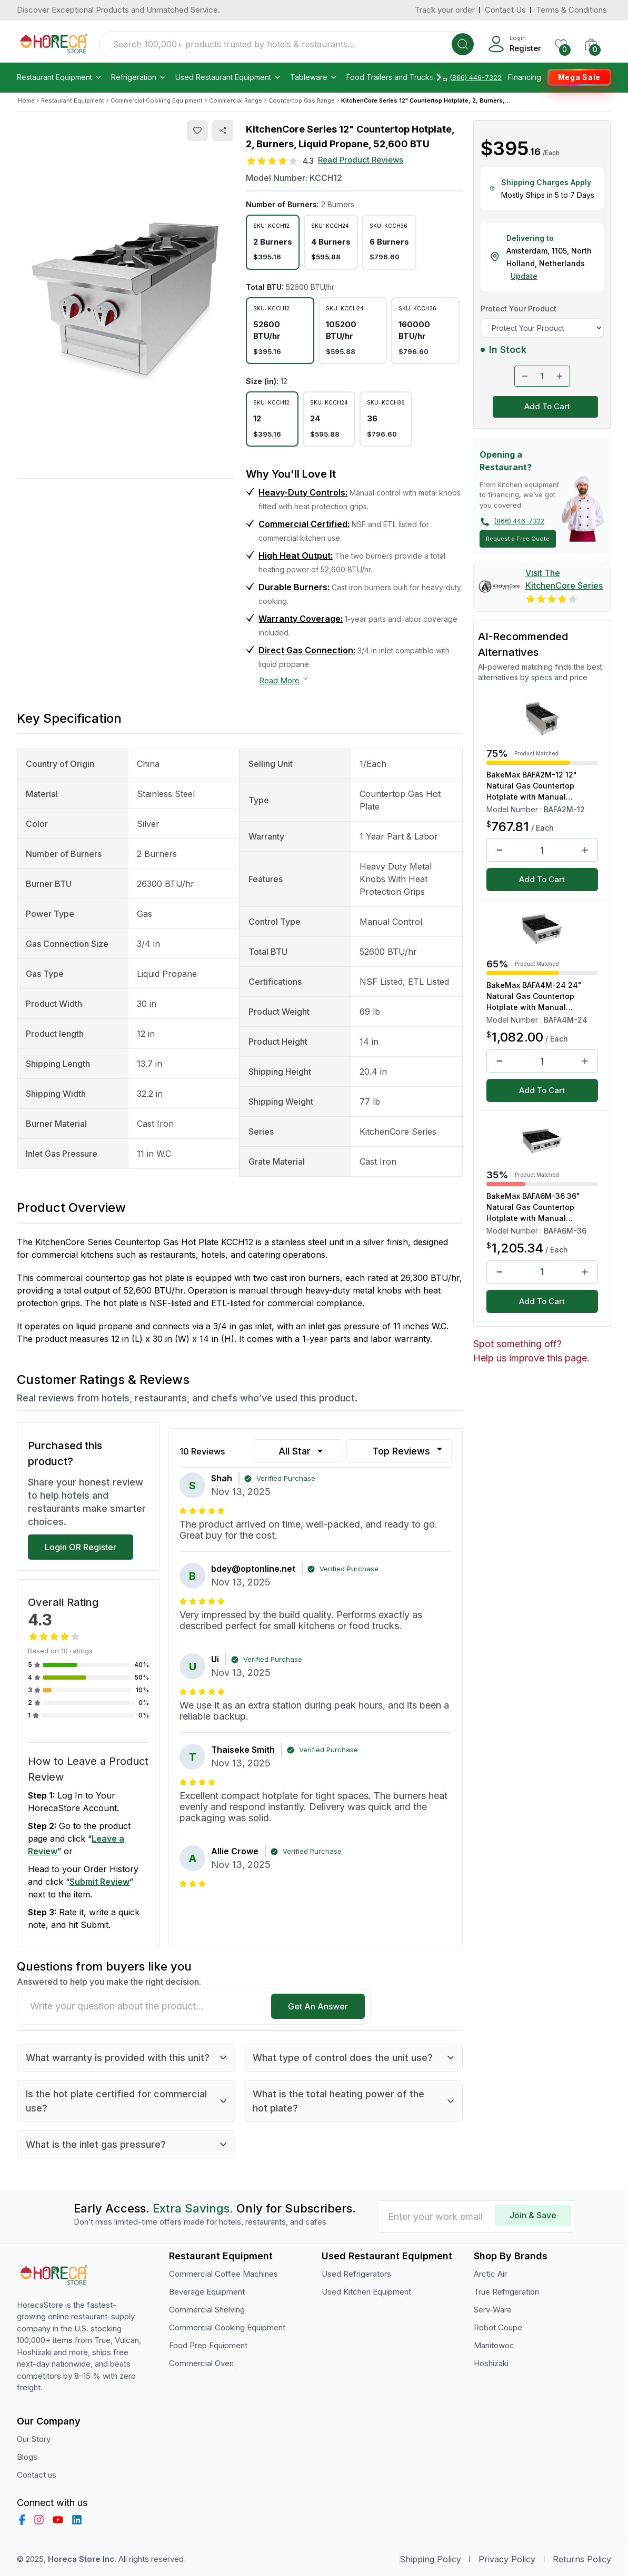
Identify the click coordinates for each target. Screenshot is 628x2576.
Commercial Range (235, 100)
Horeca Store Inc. (83, 2559)
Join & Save (533, 2215)
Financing (524, 77)
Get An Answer (318, 2006)
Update (524, 275)
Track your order (445, 10)
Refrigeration (139, 77)
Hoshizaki (491, 2363)
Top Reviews (408, 1450)
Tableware (314, 77)
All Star (301, 1451)
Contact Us (505, 10)
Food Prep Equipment (208, 2345)
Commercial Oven (201, 2363)
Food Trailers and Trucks (395, 77)
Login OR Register (80, 1547)
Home (26, 100)
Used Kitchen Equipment (366, 2292)
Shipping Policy (430, 2559)
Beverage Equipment (207, 2292)
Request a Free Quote (518, 538)
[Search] (463, 44)
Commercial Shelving (207, 2310)
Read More (284, 680)
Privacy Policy (507, 2559)
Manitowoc (494, 2345)
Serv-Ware (493, 2310)
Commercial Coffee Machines (223, 2274)
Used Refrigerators (356, 2274)
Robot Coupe (498, 2327)
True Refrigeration (506, 2292)
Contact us (36, 2475)
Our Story (34, 2439)
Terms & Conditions (571, 10)
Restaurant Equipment (60, 77)
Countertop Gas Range (301, 100)
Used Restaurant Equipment (228, 77)
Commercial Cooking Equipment (157, 100)
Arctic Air (490, 2274)
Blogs (27, 2457)
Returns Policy (582, 2559)
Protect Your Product (518, 308)
